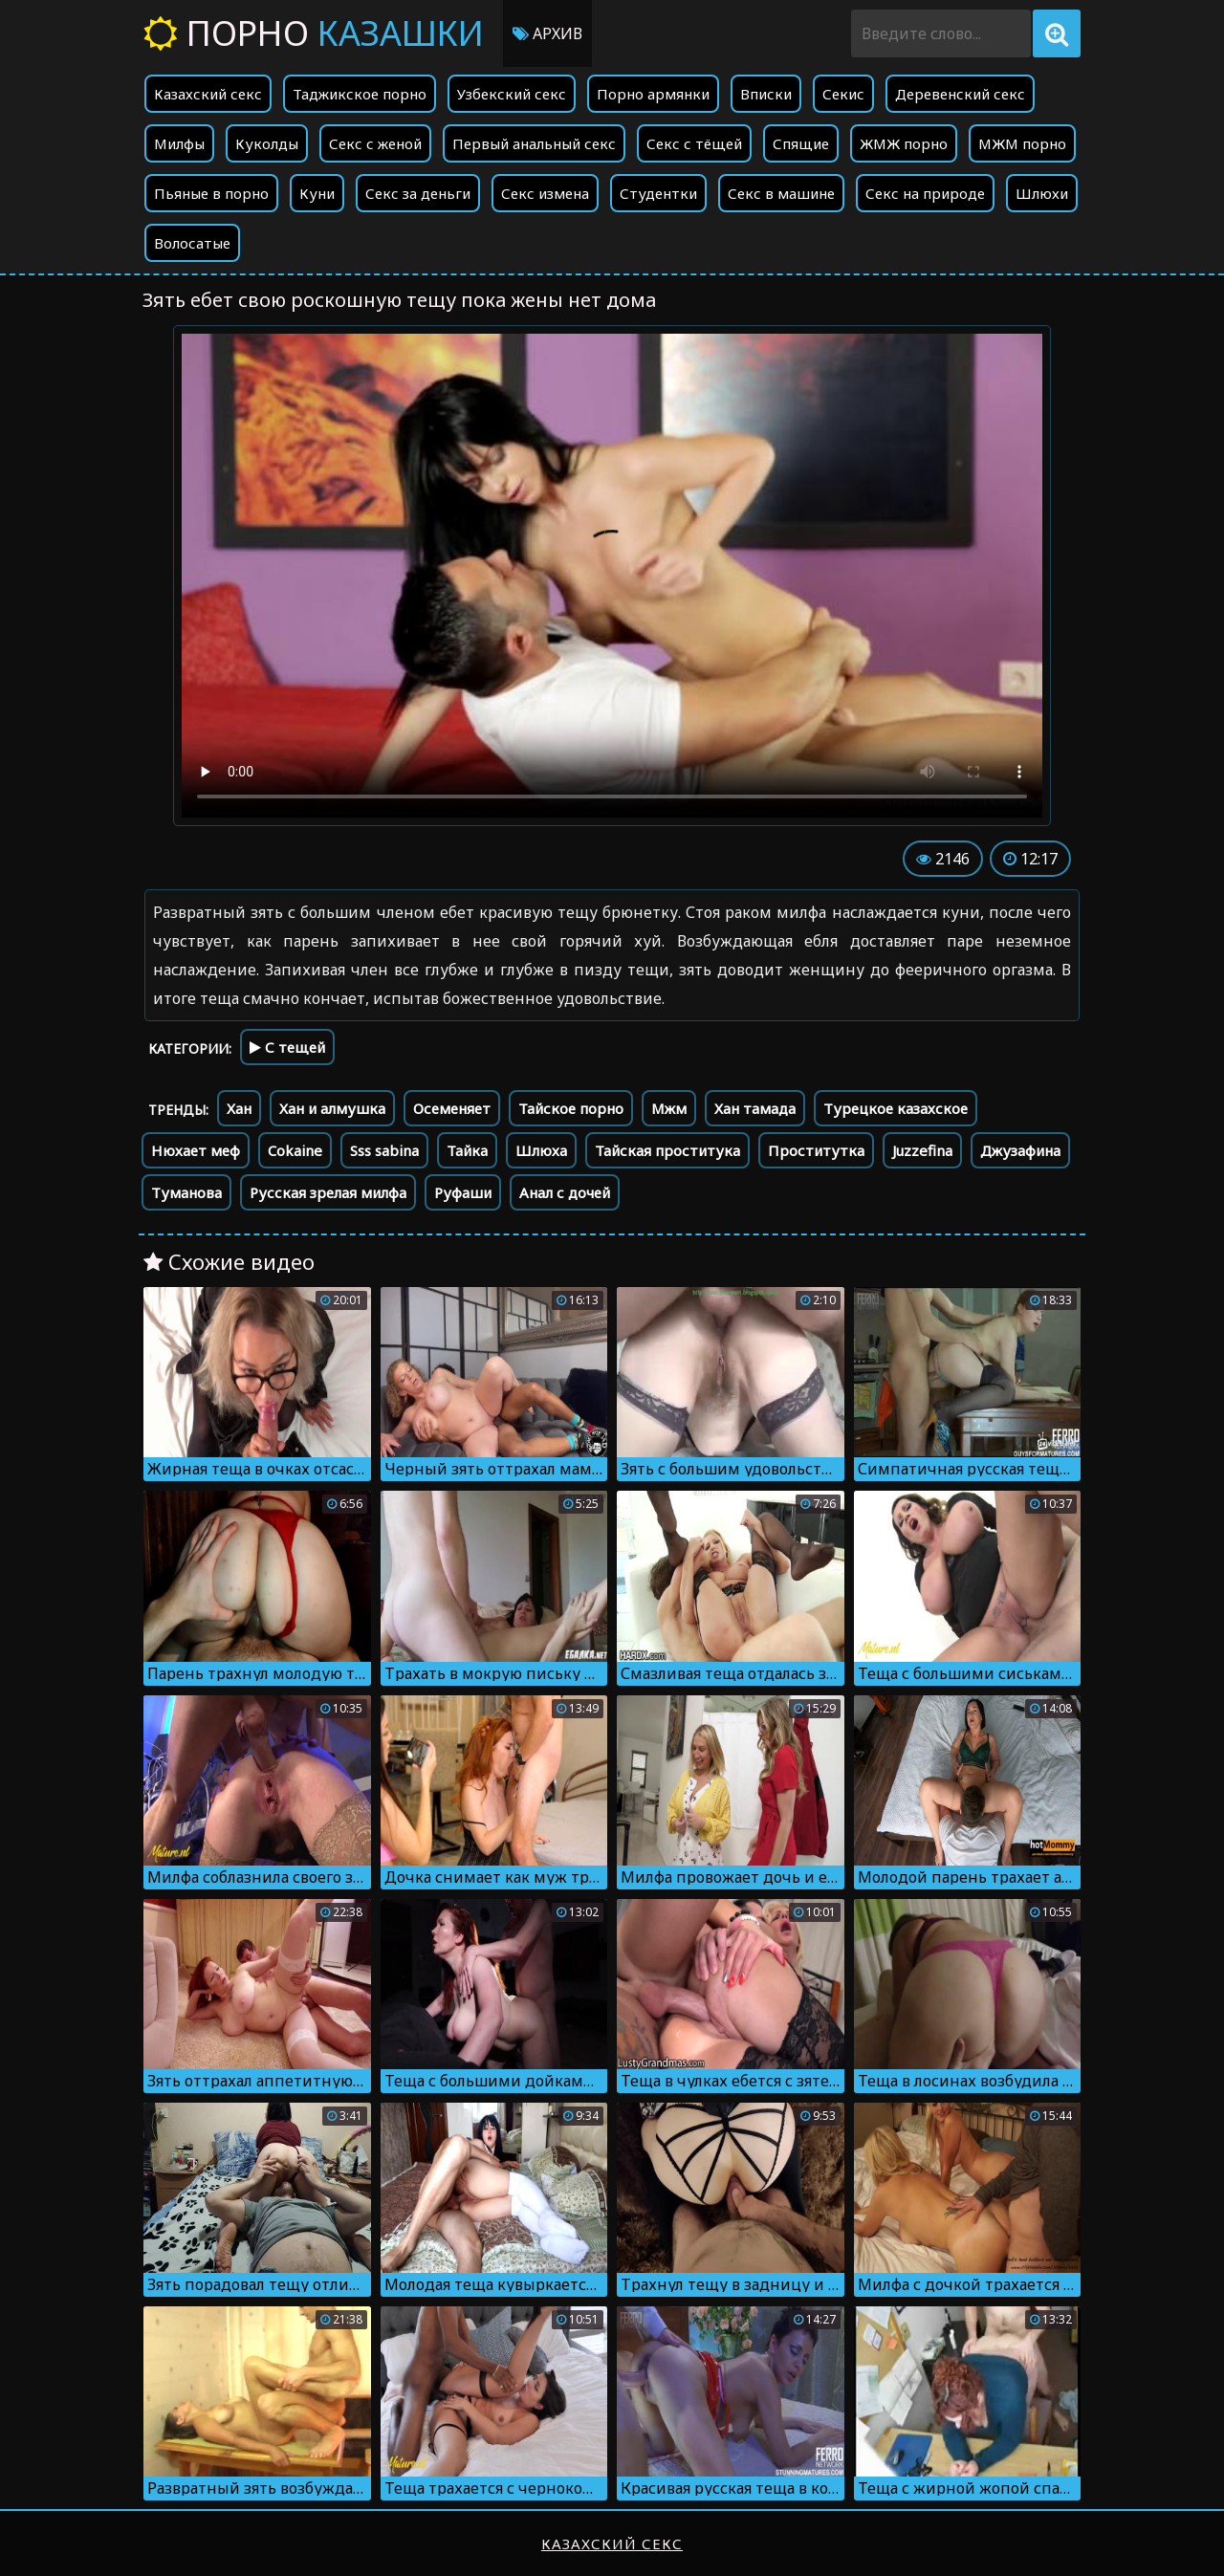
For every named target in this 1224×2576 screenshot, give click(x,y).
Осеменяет (452, 1108)
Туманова (186, 1192)
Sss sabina (384, 1150)
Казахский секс (208, 93)
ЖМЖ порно (904, 143)
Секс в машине (781, 193)
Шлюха (541, 1150)
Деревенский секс (960, 93)
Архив (547, 33)
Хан (239, 1108)
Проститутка (816, 1150)
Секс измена (545, 193)
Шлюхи (1042, 193)
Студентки (658, 193)
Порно (313, 33)
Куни (317, 193)
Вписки (766, 93)
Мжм (669, 1108)
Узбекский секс (511, 93)
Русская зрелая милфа (328, 1192)
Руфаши (463, 1192)
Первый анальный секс (534, 143)
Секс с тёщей (694, 143)
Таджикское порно (359, 93)
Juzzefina (922, 1150)
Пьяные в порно (211, 193)
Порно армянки (653, 93)
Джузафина (1020, 1150)
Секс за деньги (417, 193)
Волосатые (192, 242)
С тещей (287, 1047)
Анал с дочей (564, 1192)
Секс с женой (375, 143)
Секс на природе (925, 193)
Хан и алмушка (332, 1108)
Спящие (801, 143)
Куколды (266, 143)
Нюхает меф (195, 1150)
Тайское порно (570, 1108)
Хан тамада (755, 1108)
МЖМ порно (1022, 143)
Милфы (179, 143)
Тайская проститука (667, 1150)
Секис (843, 93)
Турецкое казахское (895, 1108)
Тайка (467, 1150)
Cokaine (295, 1150)
